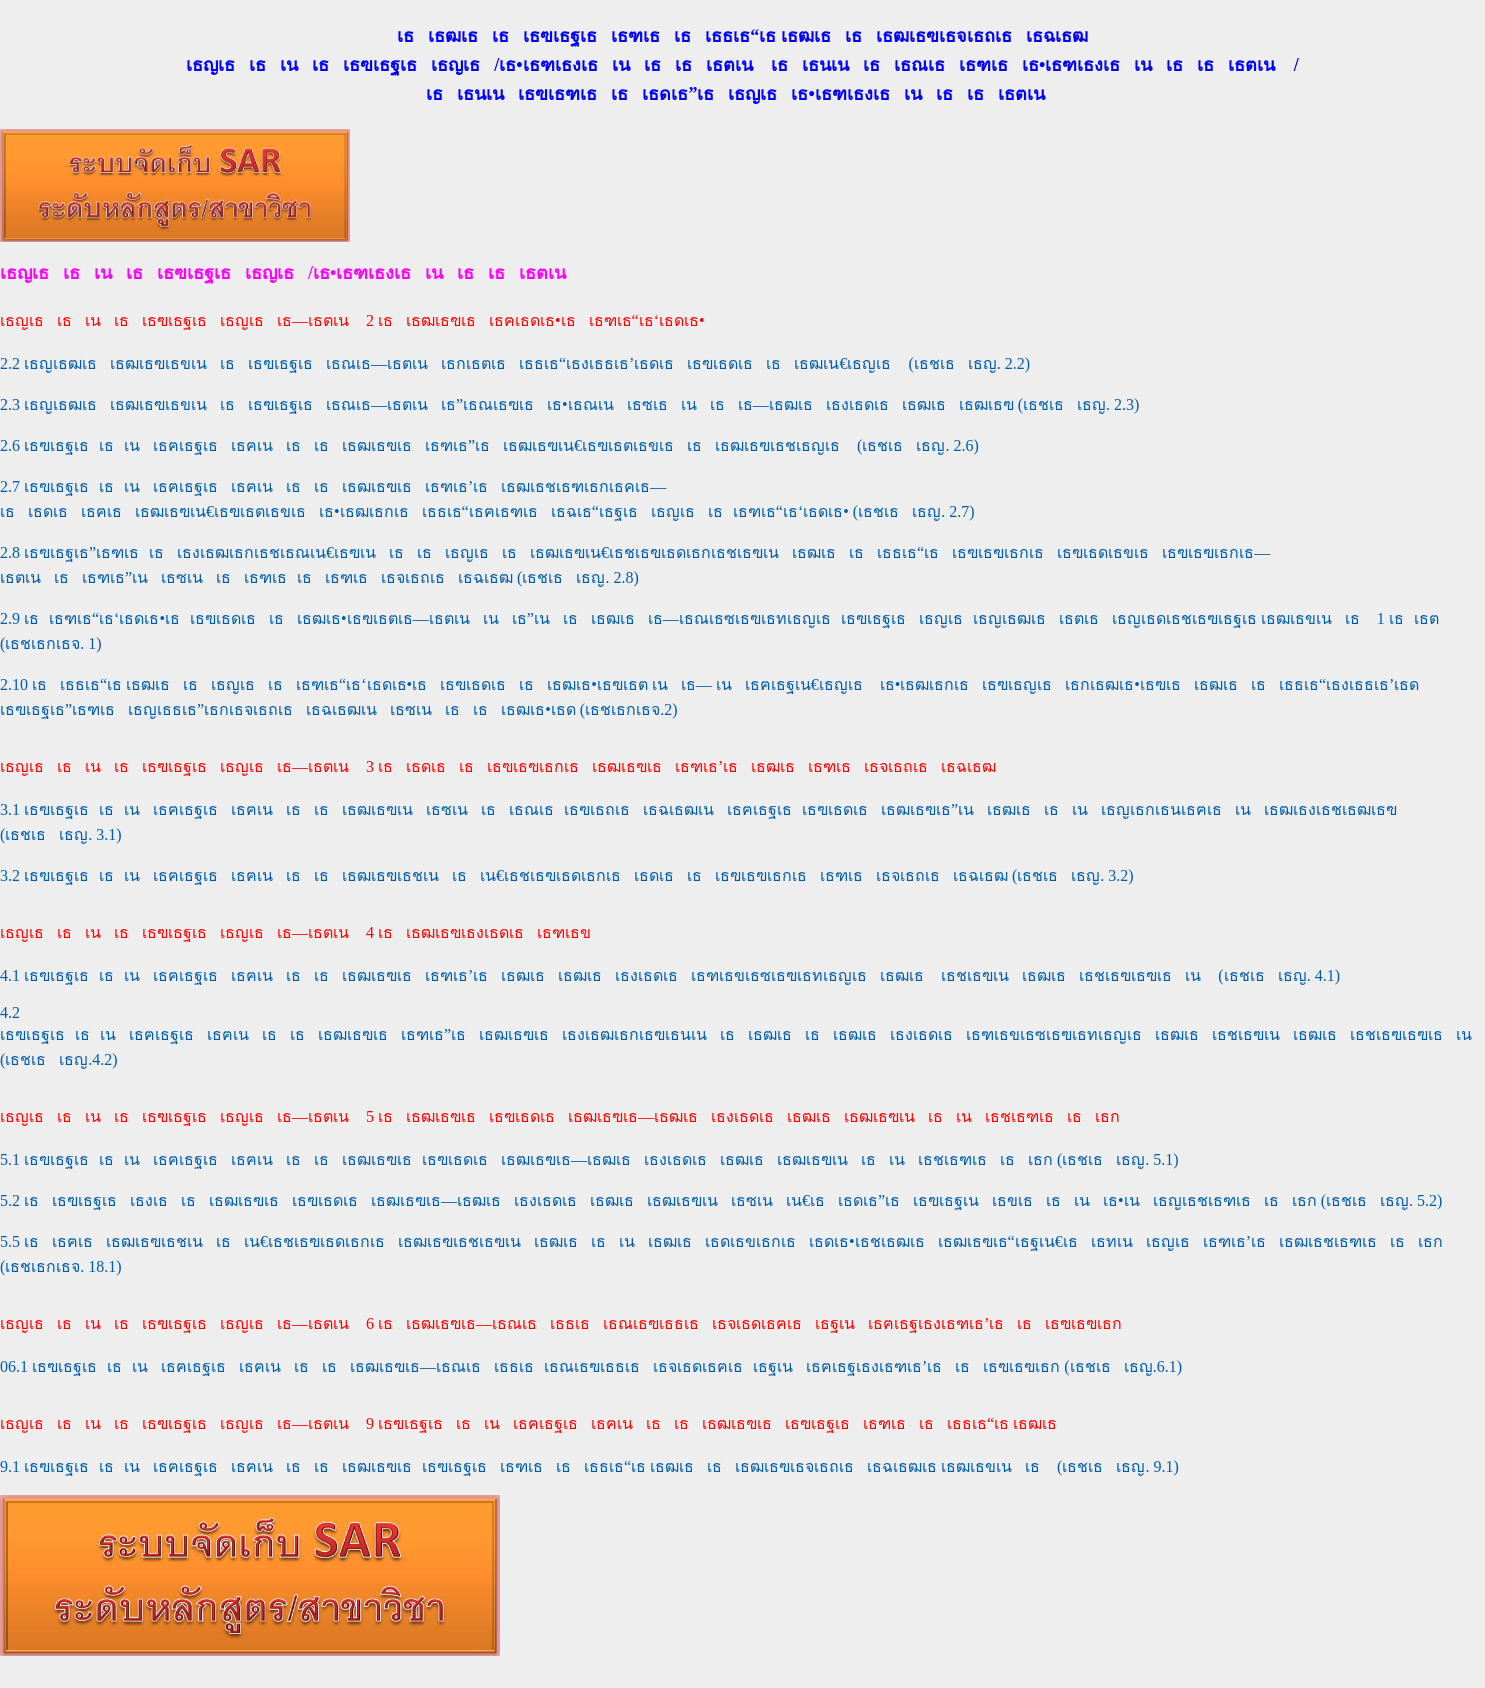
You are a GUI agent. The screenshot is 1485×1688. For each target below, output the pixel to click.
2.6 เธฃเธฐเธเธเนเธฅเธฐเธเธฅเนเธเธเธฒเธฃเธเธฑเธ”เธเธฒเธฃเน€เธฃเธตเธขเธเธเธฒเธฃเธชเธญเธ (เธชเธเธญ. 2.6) (489, 445)
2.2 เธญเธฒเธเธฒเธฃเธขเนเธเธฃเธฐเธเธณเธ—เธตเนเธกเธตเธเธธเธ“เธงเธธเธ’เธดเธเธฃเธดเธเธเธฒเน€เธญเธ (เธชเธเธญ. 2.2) (515, 363)
